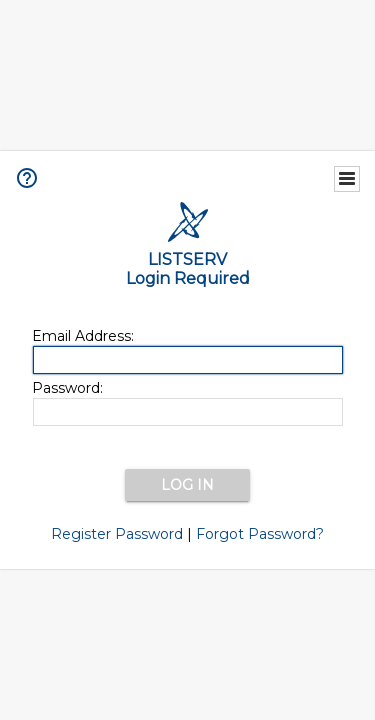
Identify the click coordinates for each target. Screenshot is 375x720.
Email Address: (83, 336)
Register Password (117, 534)
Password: (67, 388)
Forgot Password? (260, 534)
